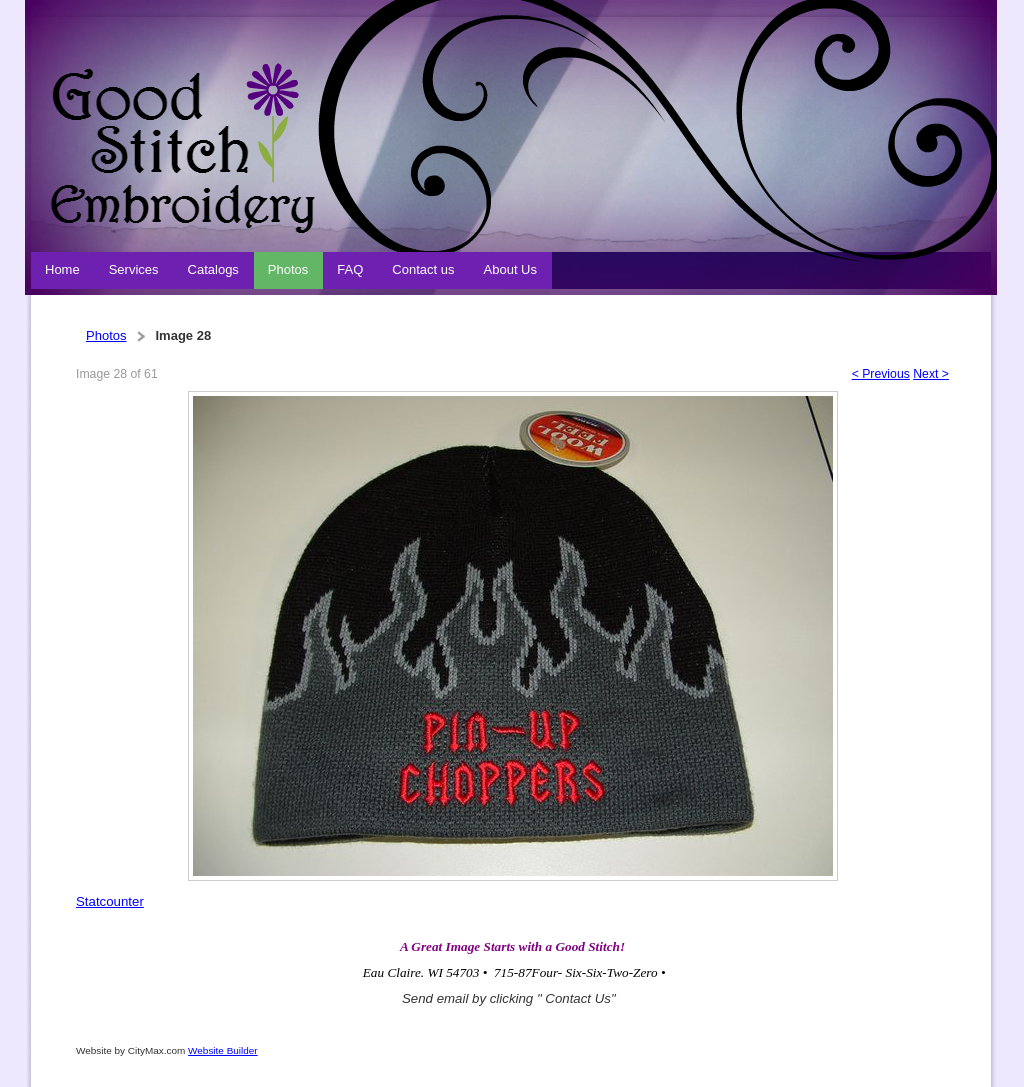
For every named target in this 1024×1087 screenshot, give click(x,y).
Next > (931, 374)
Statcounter (110, 901)
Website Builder (223, 1050)
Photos (106, 335)
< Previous (881, 374)
